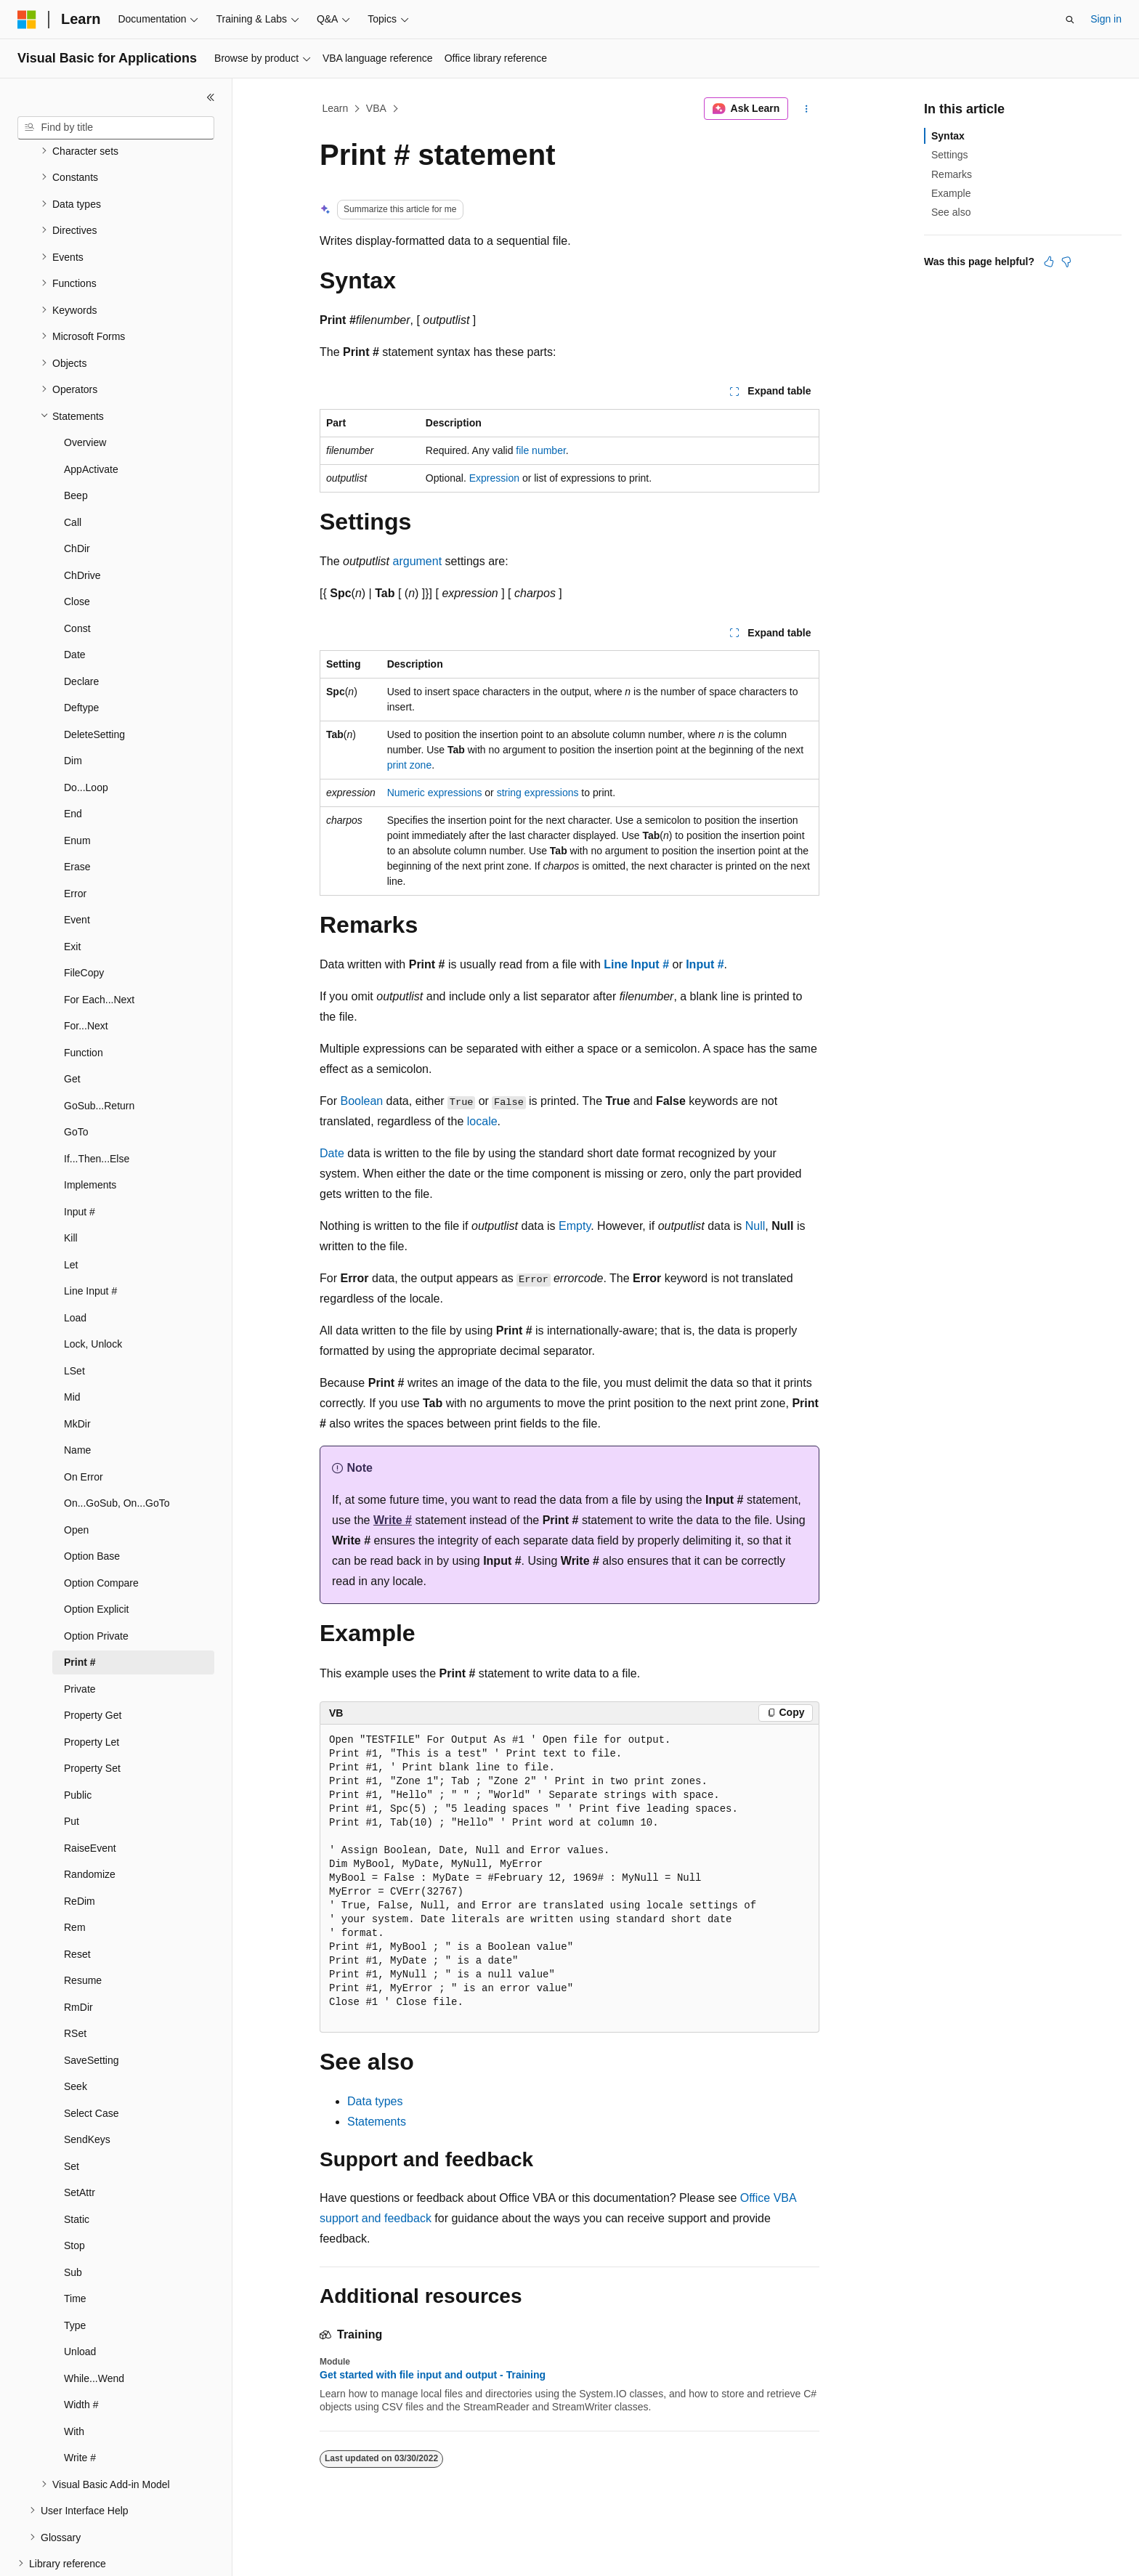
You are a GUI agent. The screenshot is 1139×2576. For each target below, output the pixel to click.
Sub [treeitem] (73, 2222)
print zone (409, 765)
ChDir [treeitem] (77, 498)
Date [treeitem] (75, 604)
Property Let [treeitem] (91, 1692)
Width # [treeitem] (81, 2354)
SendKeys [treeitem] (87, 2089)
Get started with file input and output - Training (433, 2375)
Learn (336, 108)
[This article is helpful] (1049, 261)
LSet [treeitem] (74, 1321)
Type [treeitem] (75, 2275)
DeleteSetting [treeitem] (94, 684)
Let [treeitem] (71, 1214)
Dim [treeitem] (73, 710)
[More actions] (806, 109)
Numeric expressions (434, 792)
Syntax (948, 136)
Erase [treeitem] (77, 816)
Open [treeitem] (76, 1480)
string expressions (538, 792)
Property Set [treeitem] (92, 1718)
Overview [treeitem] (85, 392)
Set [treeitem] (71, 2116)
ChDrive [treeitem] (82, 525)
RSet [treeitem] (75, 1983)
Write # (392, 1520)
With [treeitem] (74, 2381)
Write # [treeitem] (80, 2407)
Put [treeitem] (71, 1771)
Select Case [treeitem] (91, 2063)
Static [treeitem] (76, 2169)
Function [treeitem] (83, 1002)
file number (540, 450)
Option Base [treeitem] (92, 1506)
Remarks (951, 174)
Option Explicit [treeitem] (96, 1559)
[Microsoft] (26, 19)
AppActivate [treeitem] (91, 419)
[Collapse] (210, 97)
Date (332, 1153)
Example (950, 193)
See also (950, 212)
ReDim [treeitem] (79, 1851)
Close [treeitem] (77, 551)
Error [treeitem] (75, 843)
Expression (494, 478)
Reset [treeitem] (77, 1904)
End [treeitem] (73, 763)
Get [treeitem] (72, 1028)
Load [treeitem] (75, 1267)
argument (417, 561)
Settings (949, 155)
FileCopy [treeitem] (84, 922)
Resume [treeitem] (83, 1930)
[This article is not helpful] (1066, 261)
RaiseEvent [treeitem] (90, 1798)
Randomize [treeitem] (89, 1824)
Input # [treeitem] (79, 1161)
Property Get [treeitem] (92, 1665)
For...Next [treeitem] (86, 975)
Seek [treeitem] (75, 2036)
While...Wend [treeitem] (94, 2328)
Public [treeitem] (78, 1745)
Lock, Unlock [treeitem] (93, 1294)
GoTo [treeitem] (76, 1081)
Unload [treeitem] (80, 2301)
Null (755, 1226)
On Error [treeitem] (83, 1427)
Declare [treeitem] (81, 631)
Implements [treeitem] (90, 1135)
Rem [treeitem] (75, 1877)
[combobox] (115, 127)
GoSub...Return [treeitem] (99, 1055)
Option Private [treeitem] (96, 1586)
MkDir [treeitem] (77, 1374)
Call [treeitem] (72, 472)
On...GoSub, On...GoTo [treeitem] (117, 1453)
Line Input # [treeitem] (90, 1241)
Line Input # (636, 964)
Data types (374, 2101)
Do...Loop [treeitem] (86, 737)
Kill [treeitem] (71, 1188)
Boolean (361, 1101)
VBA (376, 108)
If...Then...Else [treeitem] (96, 1108)
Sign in (1106, 19)
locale (482, 1121)
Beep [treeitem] (76, 445)
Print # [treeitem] (80, 1612)
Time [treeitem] (75, 2248)
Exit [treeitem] (72, 896)
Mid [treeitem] (72, 1347)
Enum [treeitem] (77, 790)
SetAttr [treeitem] (79, 2142)
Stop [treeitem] (74, 2195)
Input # (704, 964)
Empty (575, 1226)
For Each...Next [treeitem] (99, 949)
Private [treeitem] (80, 1639)
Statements (376, 2121)
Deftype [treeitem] (81, 657)
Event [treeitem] (77, 869)
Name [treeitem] (77, 1400)
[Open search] (1070, 20)
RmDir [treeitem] (78, 1957)
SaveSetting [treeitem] (91, 2010)
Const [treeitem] (77, 578)
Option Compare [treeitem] (101, 1533)
